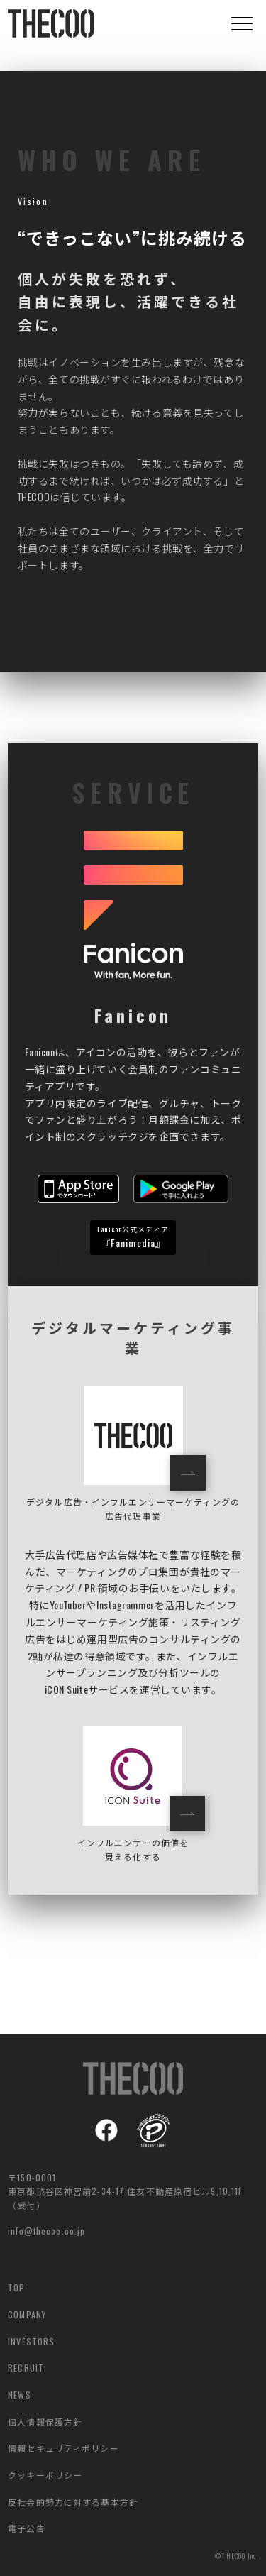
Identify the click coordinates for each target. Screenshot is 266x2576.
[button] (242, 23)
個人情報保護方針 (45, 2422)
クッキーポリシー (45, 2475)
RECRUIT (26, 2368)
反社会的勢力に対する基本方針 (73, 2502)
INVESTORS (31, 2341)
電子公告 (26, 2528)
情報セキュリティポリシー (63, 2448)
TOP (16, 2287)
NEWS (19, 2395)
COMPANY (27, 2314)
